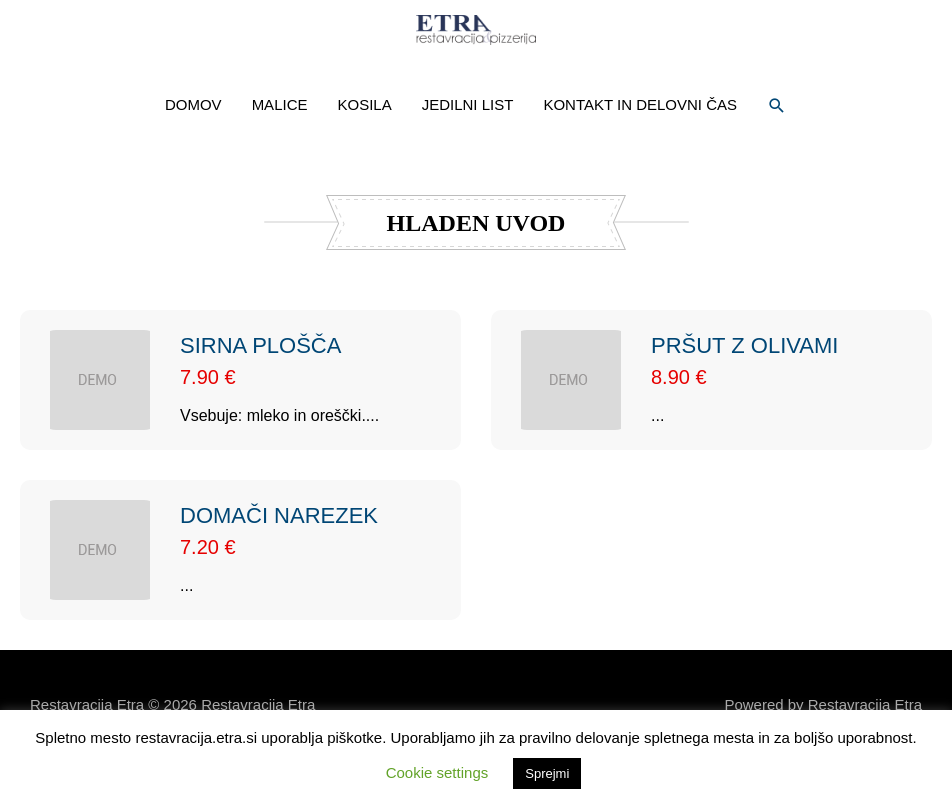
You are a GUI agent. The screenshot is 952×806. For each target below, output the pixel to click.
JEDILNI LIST (468, 150)
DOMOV (193, 150)
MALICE (280, 150)
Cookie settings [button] (437, 772)
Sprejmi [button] (547, 773)
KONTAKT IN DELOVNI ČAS (640, 150)
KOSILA (364, 150)
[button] (777, 151)
